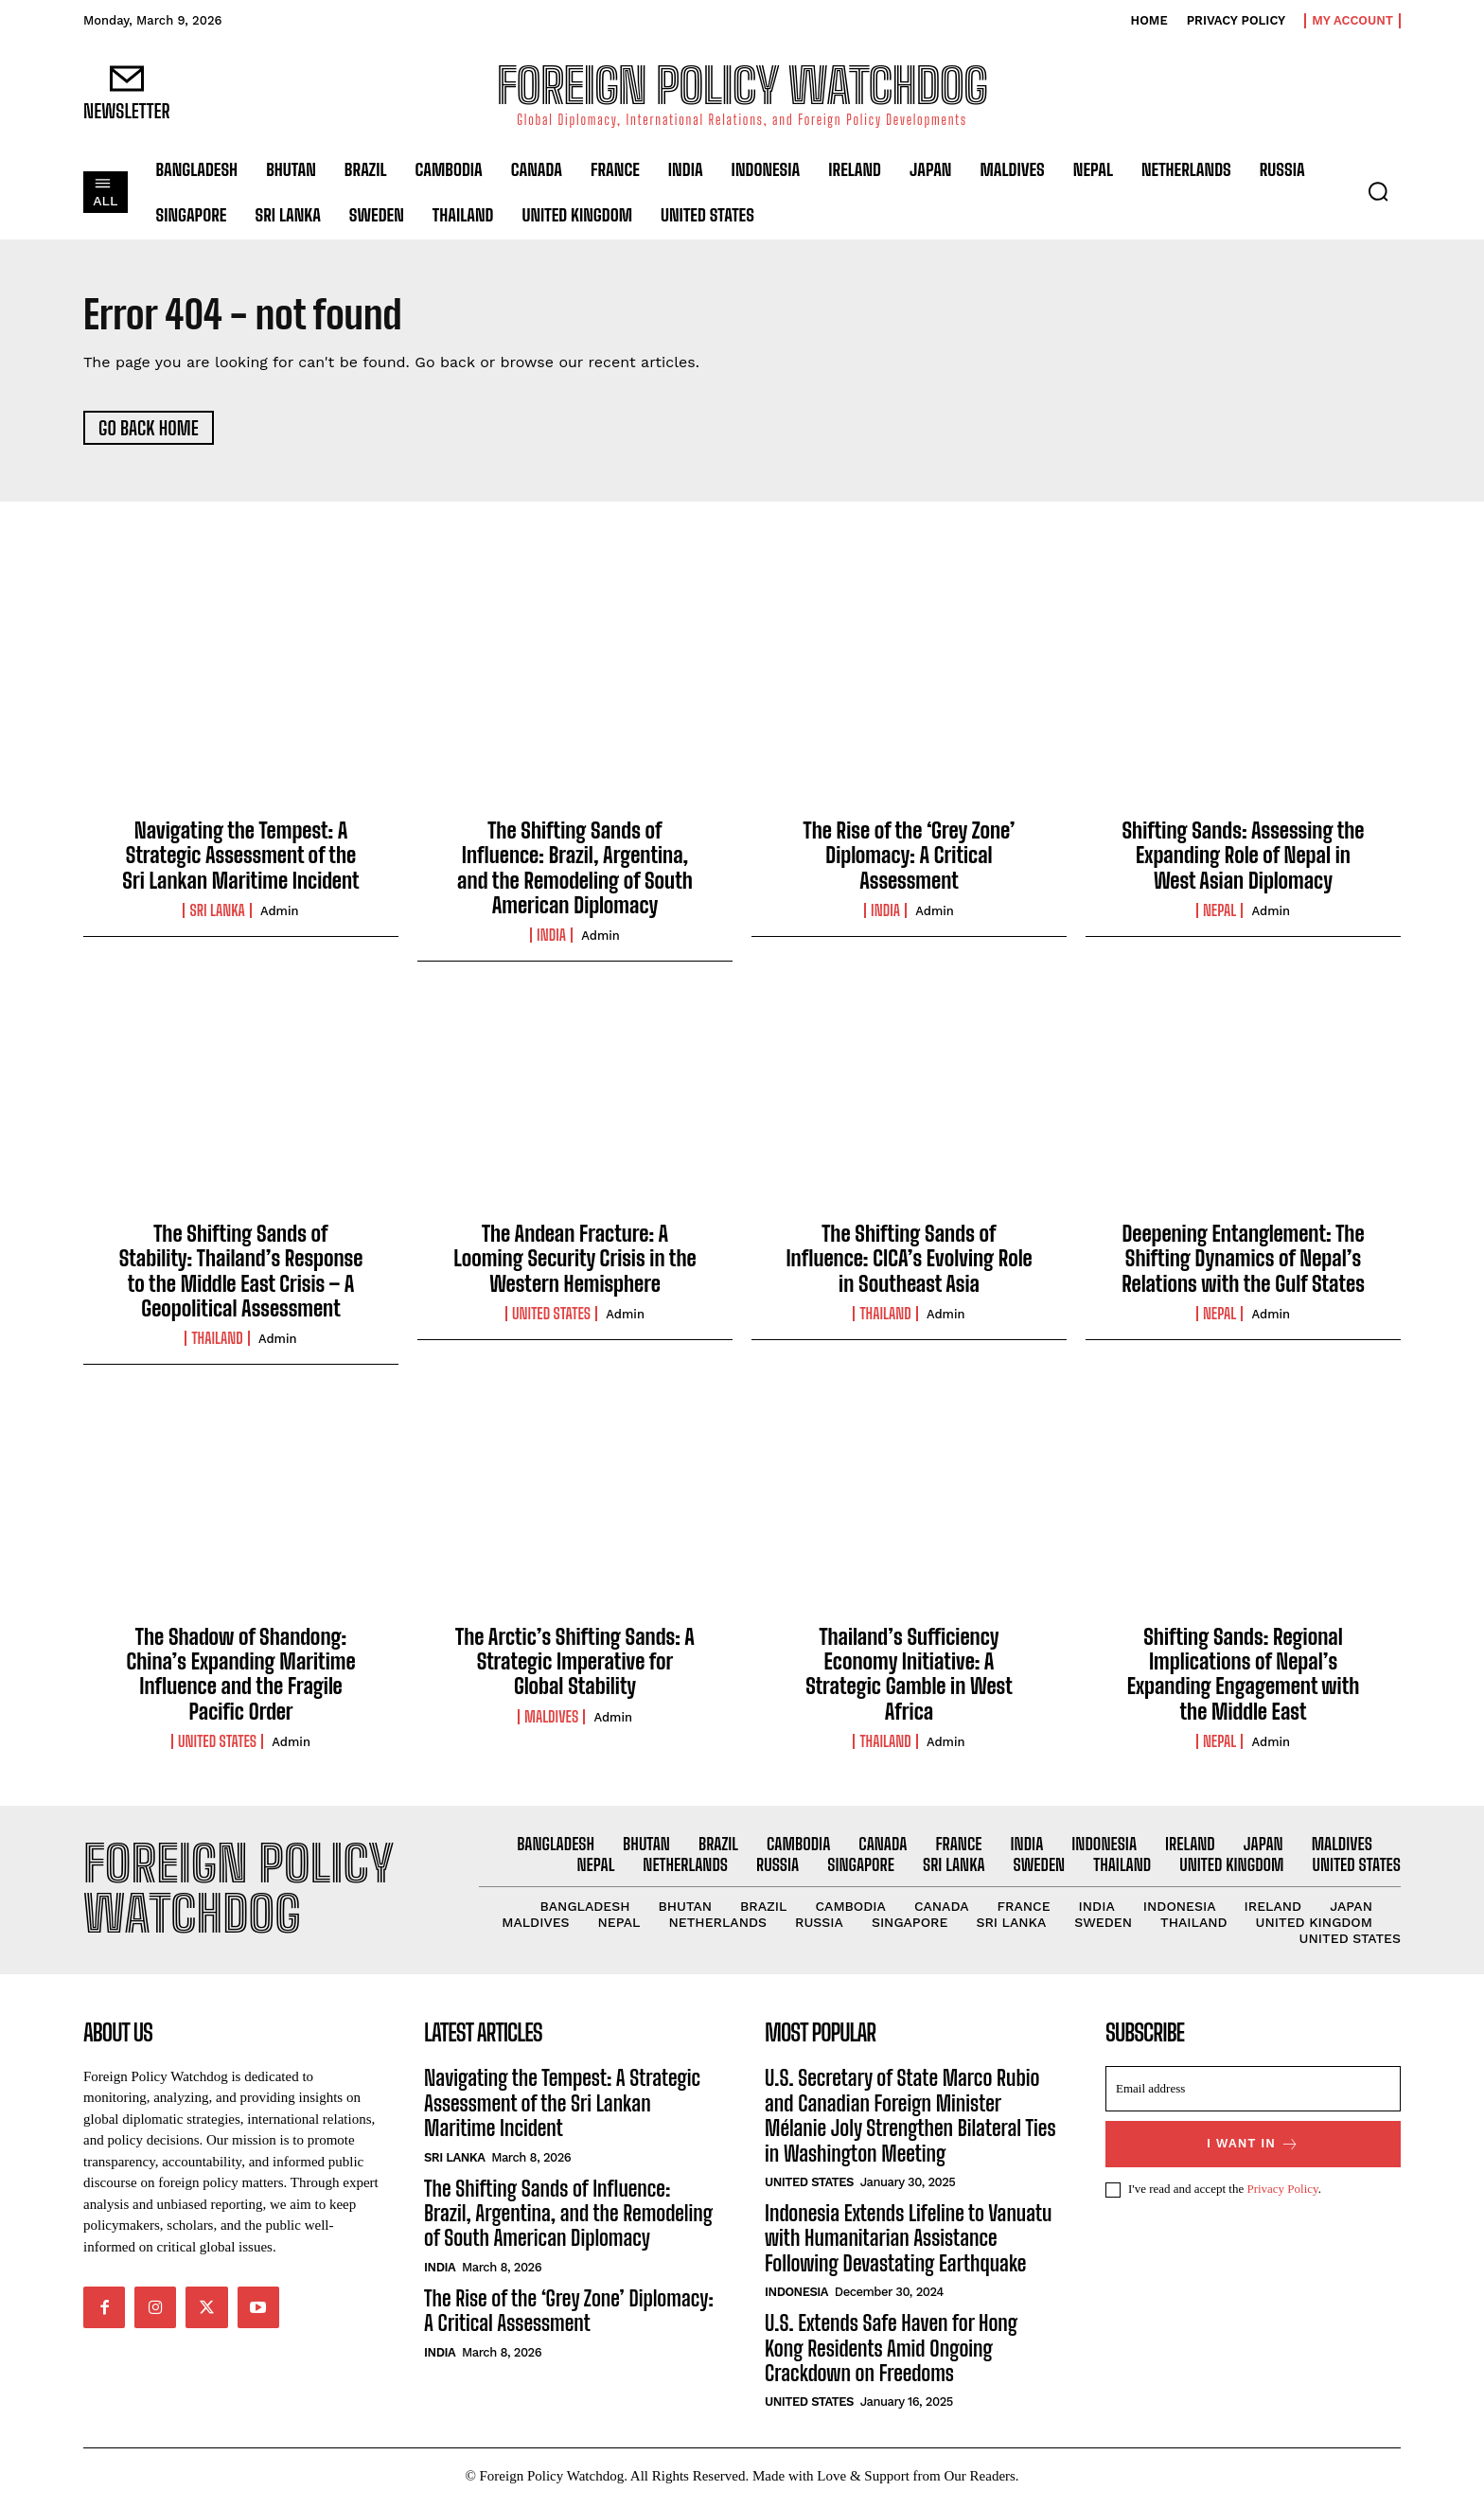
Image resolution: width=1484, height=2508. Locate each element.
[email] (1253, 2093)
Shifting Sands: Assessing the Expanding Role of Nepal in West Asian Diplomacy (1243, 856)
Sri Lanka (216, 911)
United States (551, 1314)
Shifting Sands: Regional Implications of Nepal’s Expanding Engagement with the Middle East (1243, 1675)
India (551, 937)
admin (279, 912)
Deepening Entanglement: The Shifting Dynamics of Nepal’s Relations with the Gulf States (1243, 1260)
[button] (1378, 191)
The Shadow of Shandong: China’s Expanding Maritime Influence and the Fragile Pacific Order (240, 1675)
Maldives (551, 1717)
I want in (1253, 2149)
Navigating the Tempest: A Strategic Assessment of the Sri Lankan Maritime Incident (240, 856)
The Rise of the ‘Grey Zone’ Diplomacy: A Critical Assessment (910, 856)
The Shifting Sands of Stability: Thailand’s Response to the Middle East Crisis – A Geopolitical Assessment (241, 1272)
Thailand (216, 1340)
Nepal (1219, 911)
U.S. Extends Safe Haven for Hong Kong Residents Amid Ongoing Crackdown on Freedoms (891, 2352)
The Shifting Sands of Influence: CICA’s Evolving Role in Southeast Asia (909, 1260)
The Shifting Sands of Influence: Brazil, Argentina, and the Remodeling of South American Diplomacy (575, 869)
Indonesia (796, 2295)
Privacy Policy (1281, 2193)
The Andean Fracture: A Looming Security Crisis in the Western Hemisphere (574, 1260)
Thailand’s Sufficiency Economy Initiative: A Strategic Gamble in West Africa (909, 1675)
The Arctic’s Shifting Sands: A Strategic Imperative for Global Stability (575, 1663)
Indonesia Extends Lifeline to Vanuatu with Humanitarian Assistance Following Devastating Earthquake (908, 2242)
